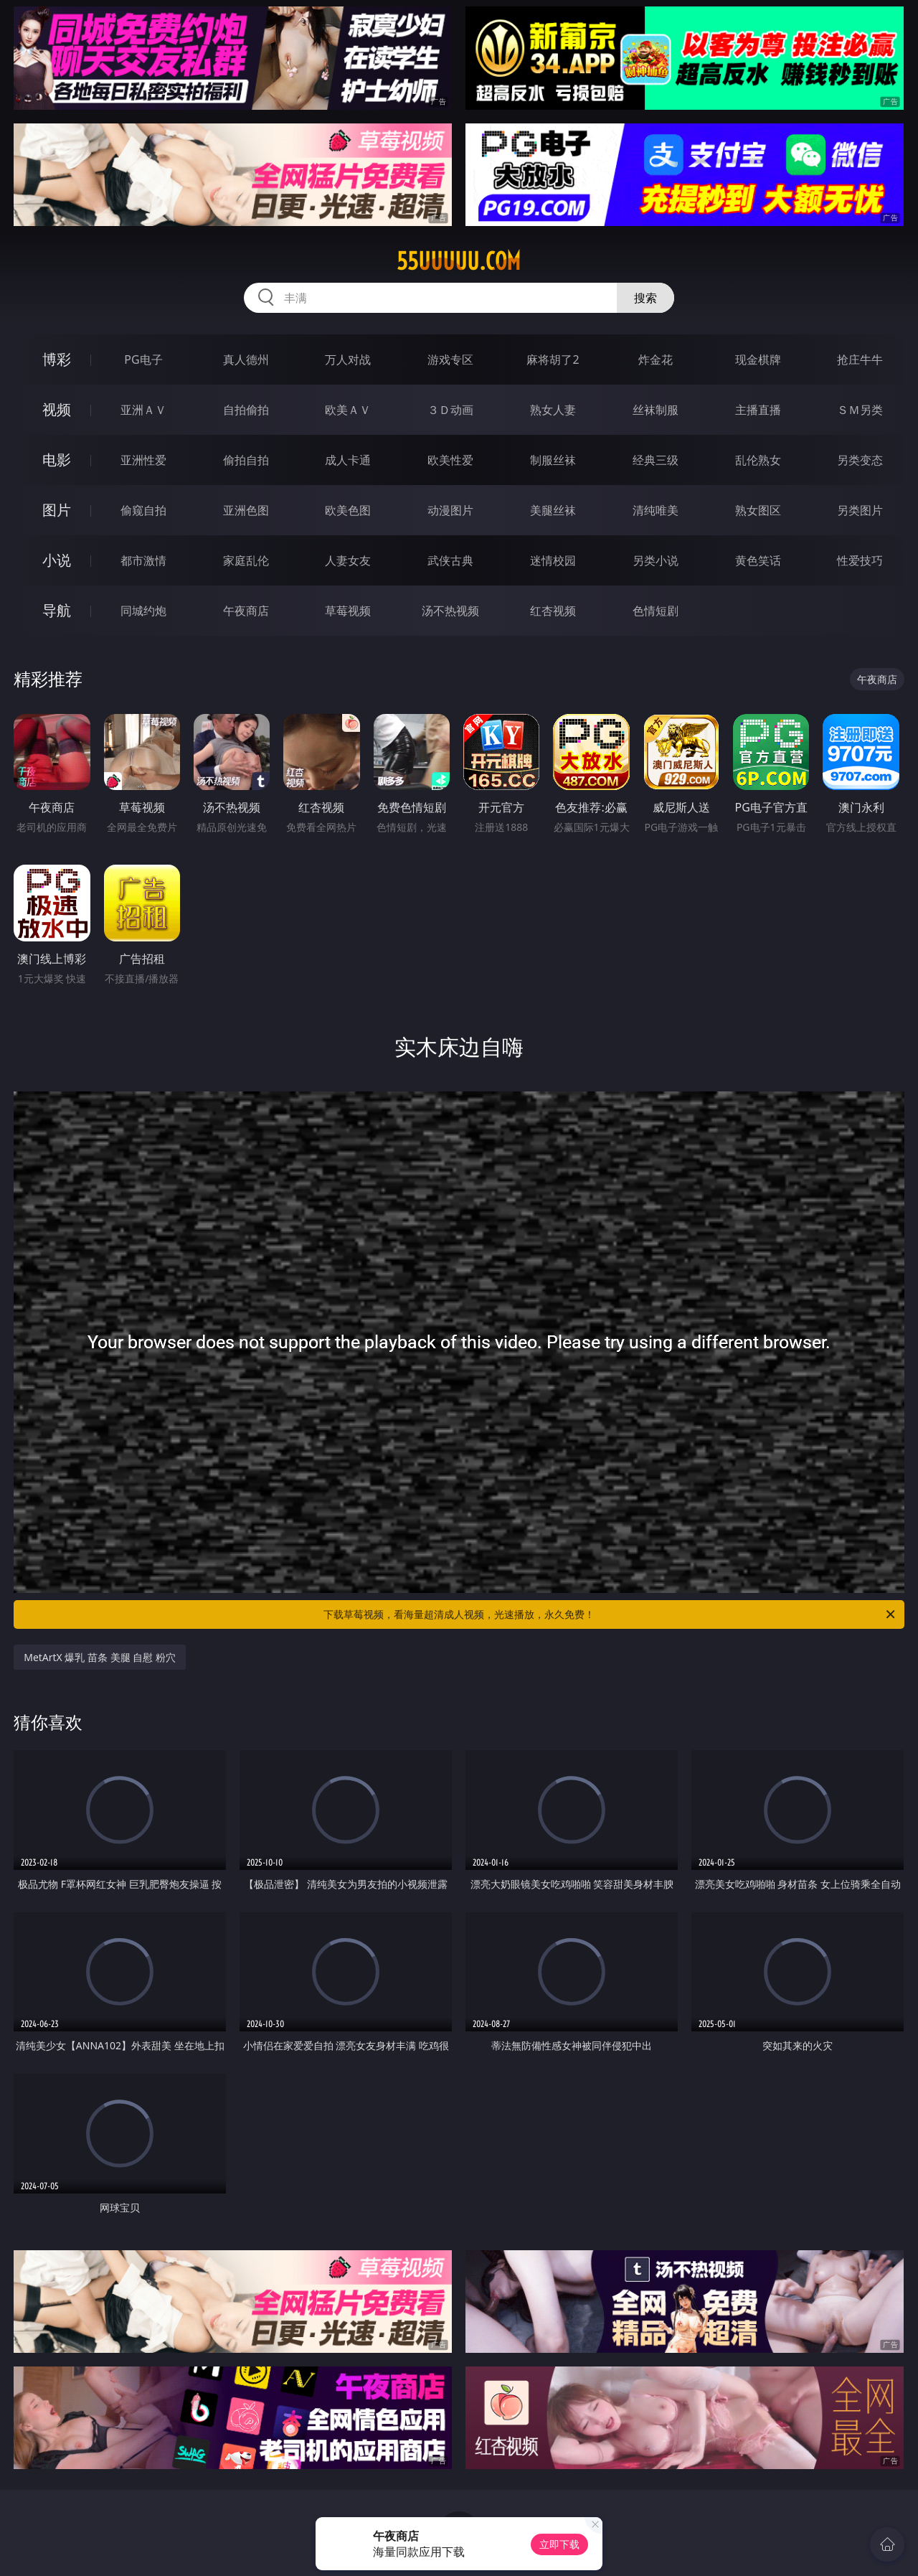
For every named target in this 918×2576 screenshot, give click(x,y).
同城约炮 (143, 611)
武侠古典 (450, 560)
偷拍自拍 (246, 460)
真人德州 (246, 359)
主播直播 (758, 410)
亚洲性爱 (143, 460)
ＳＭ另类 (860, 410)
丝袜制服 (655, 410)
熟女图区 (758, 510)
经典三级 (655, 460)
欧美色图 (348, 510)
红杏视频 (553, 611)
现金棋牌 (758, 359)
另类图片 (860, 510)
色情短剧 (655, 611)
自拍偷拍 (246, 410)
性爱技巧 (860, 560)
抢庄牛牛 (860, 359)
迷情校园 (553, 560)
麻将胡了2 (552, 359)
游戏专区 (450, 359)
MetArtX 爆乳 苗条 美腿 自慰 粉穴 (100, 1657)
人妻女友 (348, 560)
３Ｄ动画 (450, 410)
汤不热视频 (450, 611)
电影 (56, 459)
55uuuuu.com (459, 261)
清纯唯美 (655, 510)
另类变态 (860, 460)
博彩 (56, 359)
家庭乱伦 (246, 560)
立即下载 (559, 2544)
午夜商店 (246, 611)
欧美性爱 (450, 460)
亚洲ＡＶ (143, 410)
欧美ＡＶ (348, 410)
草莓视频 (348, 611)
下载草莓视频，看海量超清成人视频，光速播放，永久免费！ (610, 1614)
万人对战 (348, 359)
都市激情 (143, 560)
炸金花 (655, 359)
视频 (56, 409)
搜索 (645, 298)
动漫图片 (450, 510)
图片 (56, 510)
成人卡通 (348, 460)
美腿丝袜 (553, 510)
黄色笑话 (758, 560)
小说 (56, 560)
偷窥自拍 (143, 510)
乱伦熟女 (758, 460)
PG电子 (143, 359)
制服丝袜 (553, 460)
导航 (56, 610)
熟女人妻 (553, 410)
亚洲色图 (246, 510)
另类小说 (655, 560)
